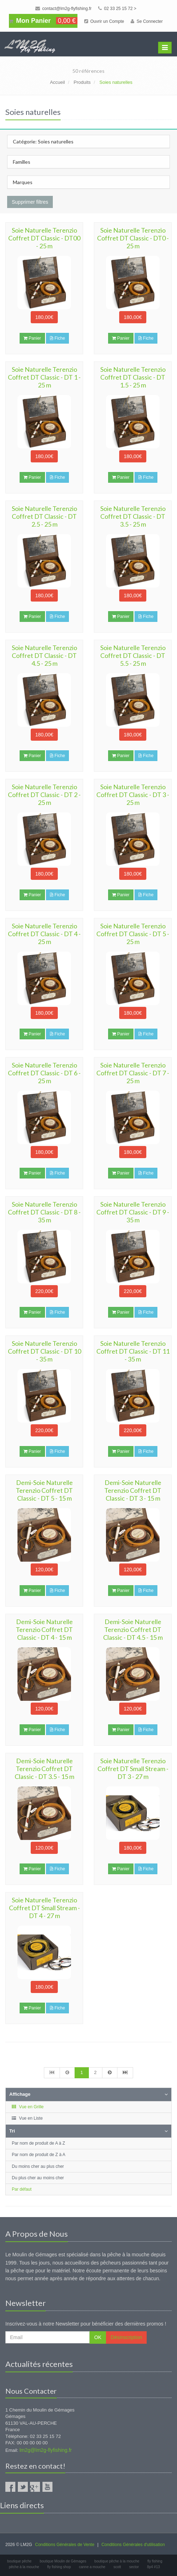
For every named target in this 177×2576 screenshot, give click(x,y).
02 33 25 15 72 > (117, 8)
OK (97, 2337)
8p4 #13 (153, 2567)
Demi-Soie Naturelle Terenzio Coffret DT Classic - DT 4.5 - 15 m (133, 1629)
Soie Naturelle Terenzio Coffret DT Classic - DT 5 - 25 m (132, 933)
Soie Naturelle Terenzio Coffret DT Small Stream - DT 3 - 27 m (132, 1768)
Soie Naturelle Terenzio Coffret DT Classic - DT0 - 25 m (133, 238)
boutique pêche (19, 2561)
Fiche (57, 338)
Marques (22, 182)
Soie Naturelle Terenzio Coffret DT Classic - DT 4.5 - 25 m (44, 655)
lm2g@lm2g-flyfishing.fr (46, 2450)
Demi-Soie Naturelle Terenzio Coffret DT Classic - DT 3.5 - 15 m (44, 1768)
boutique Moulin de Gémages (63, 2561)
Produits (82, 82)
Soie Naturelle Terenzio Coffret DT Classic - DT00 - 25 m (44, 238)
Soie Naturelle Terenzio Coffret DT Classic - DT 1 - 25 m (44, 377)
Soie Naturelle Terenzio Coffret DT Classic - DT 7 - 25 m (132, 1073)
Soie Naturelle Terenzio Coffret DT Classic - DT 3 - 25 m (132, 794)
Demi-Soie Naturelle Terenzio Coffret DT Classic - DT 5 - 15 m (44, 1490)
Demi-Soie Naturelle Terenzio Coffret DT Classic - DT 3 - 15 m (132, 1490)
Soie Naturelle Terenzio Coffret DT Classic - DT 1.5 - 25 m (133, 377)
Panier (32, 338)
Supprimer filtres (30, 202)
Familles (21, 162)
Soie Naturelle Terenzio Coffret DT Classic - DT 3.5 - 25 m (133, 516)
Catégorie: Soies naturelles (43, 141)
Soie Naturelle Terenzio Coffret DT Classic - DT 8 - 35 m (44, 1212)
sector (134, 2567)
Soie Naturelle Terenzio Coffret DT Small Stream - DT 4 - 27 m (44, 1908)
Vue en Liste (27, 2118)
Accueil (57, 82)
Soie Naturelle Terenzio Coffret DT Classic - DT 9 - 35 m (132, 1212)
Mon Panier (43, 20)
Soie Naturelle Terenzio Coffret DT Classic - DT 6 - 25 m (44, 1073)
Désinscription (126, 2337)
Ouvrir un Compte (104, 21)
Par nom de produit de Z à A (38, 2154)
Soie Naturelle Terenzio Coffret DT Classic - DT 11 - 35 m (133, 1351)
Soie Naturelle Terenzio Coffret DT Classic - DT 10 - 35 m (44, 1351)
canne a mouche (92, 2567)
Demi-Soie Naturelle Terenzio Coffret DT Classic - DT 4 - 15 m (44, 1629)
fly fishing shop (59, 2567)
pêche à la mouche (24, 2567)
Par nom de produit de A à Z (38, 2143)
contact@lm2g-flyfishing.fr (63, 8)
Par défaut (21, 2189)
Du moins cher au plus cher (38, 2166)
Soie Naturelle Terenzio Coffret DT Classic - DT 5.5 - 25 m (133, 655)
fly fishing (154, 2561)
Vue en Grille (27, 2106)
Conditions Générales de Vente (64, 2544)
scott (117, 2567)
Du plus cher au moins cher (38, 2177)
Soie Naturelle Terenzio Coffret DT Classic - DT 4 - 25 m (44, 933)
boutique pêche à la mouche (117, 2561)
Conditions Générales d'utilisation (133, 2544)
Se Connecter (147, 21)
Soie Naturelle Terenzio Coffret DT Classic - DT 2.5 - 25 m (44, 516)
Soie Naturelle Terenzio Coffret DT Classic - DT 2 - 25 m (44, 794)
